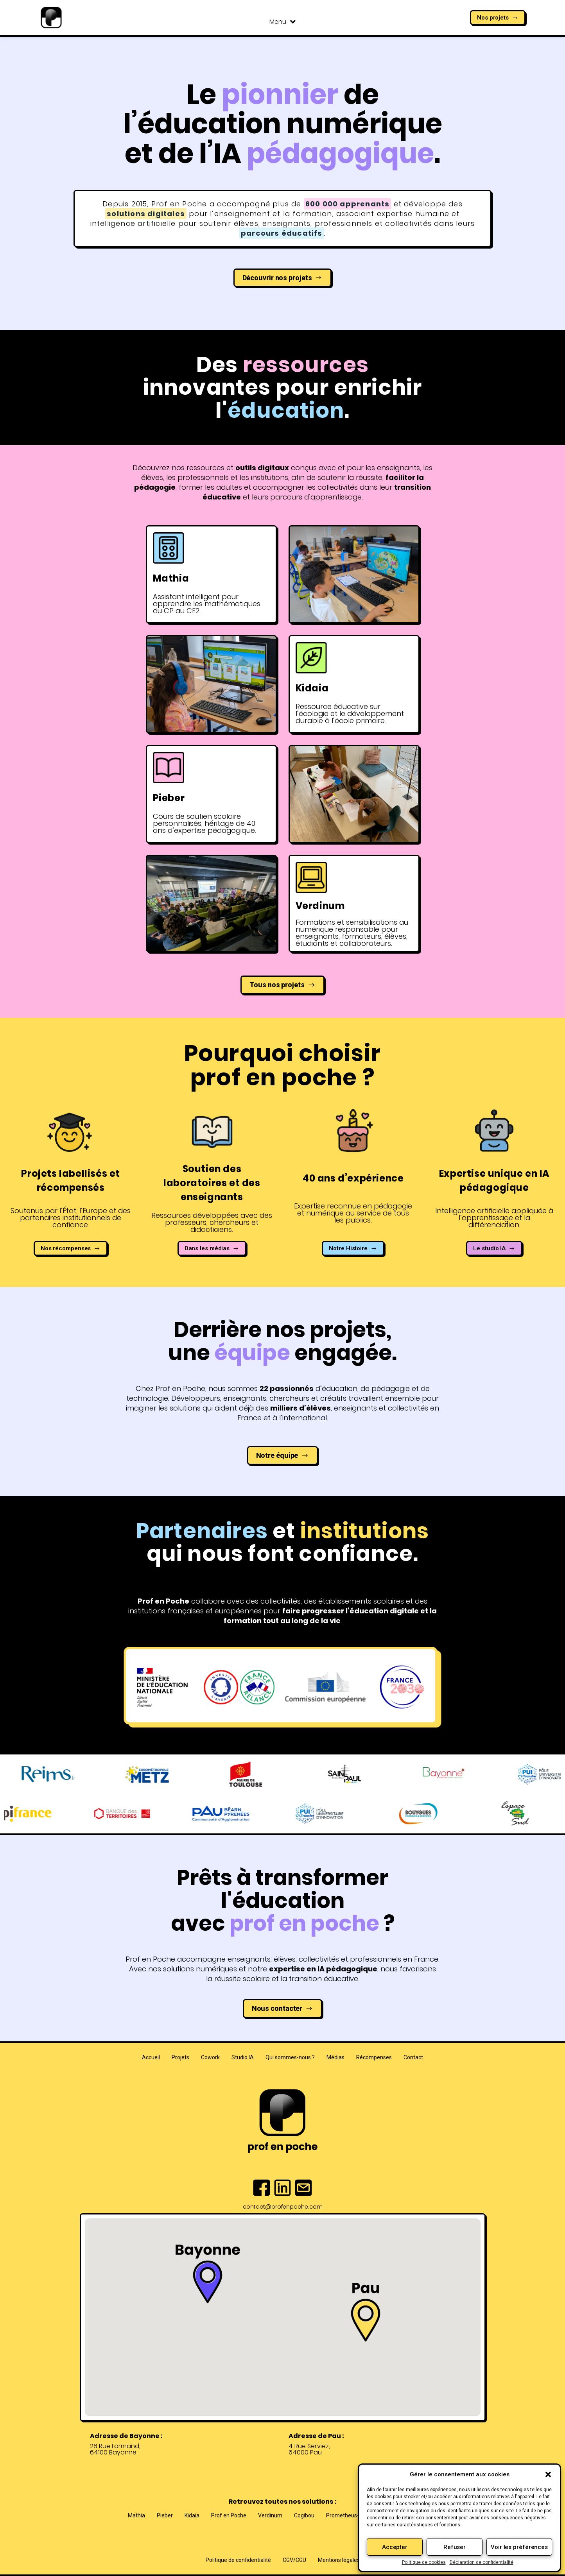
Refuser (454, 2547)
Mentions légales (339, 2560)
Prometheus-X (344, 2515)
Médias (335, 2057)
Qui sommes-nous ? (290, 2057)
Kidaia (192, 2515)
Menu (282, 22)
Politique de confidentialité (238, 2560)
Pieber (165, 2515)
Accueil (151, 2057)
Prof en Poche (228, 2515)
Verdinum (270, 2515)
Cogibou (304, 2515)
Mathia (136, 2515)
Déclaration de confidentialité (481, 2562)
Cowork (210, 2057)
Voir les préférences (519, 2547)
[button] (548, 2474)
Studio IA (242, 2057)
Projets (180, 2057)
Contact (413, 2057)
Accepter (394, 2547)
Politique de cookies (424, 2562)
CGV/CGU (294, 2560)
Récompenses (374, 2057)
